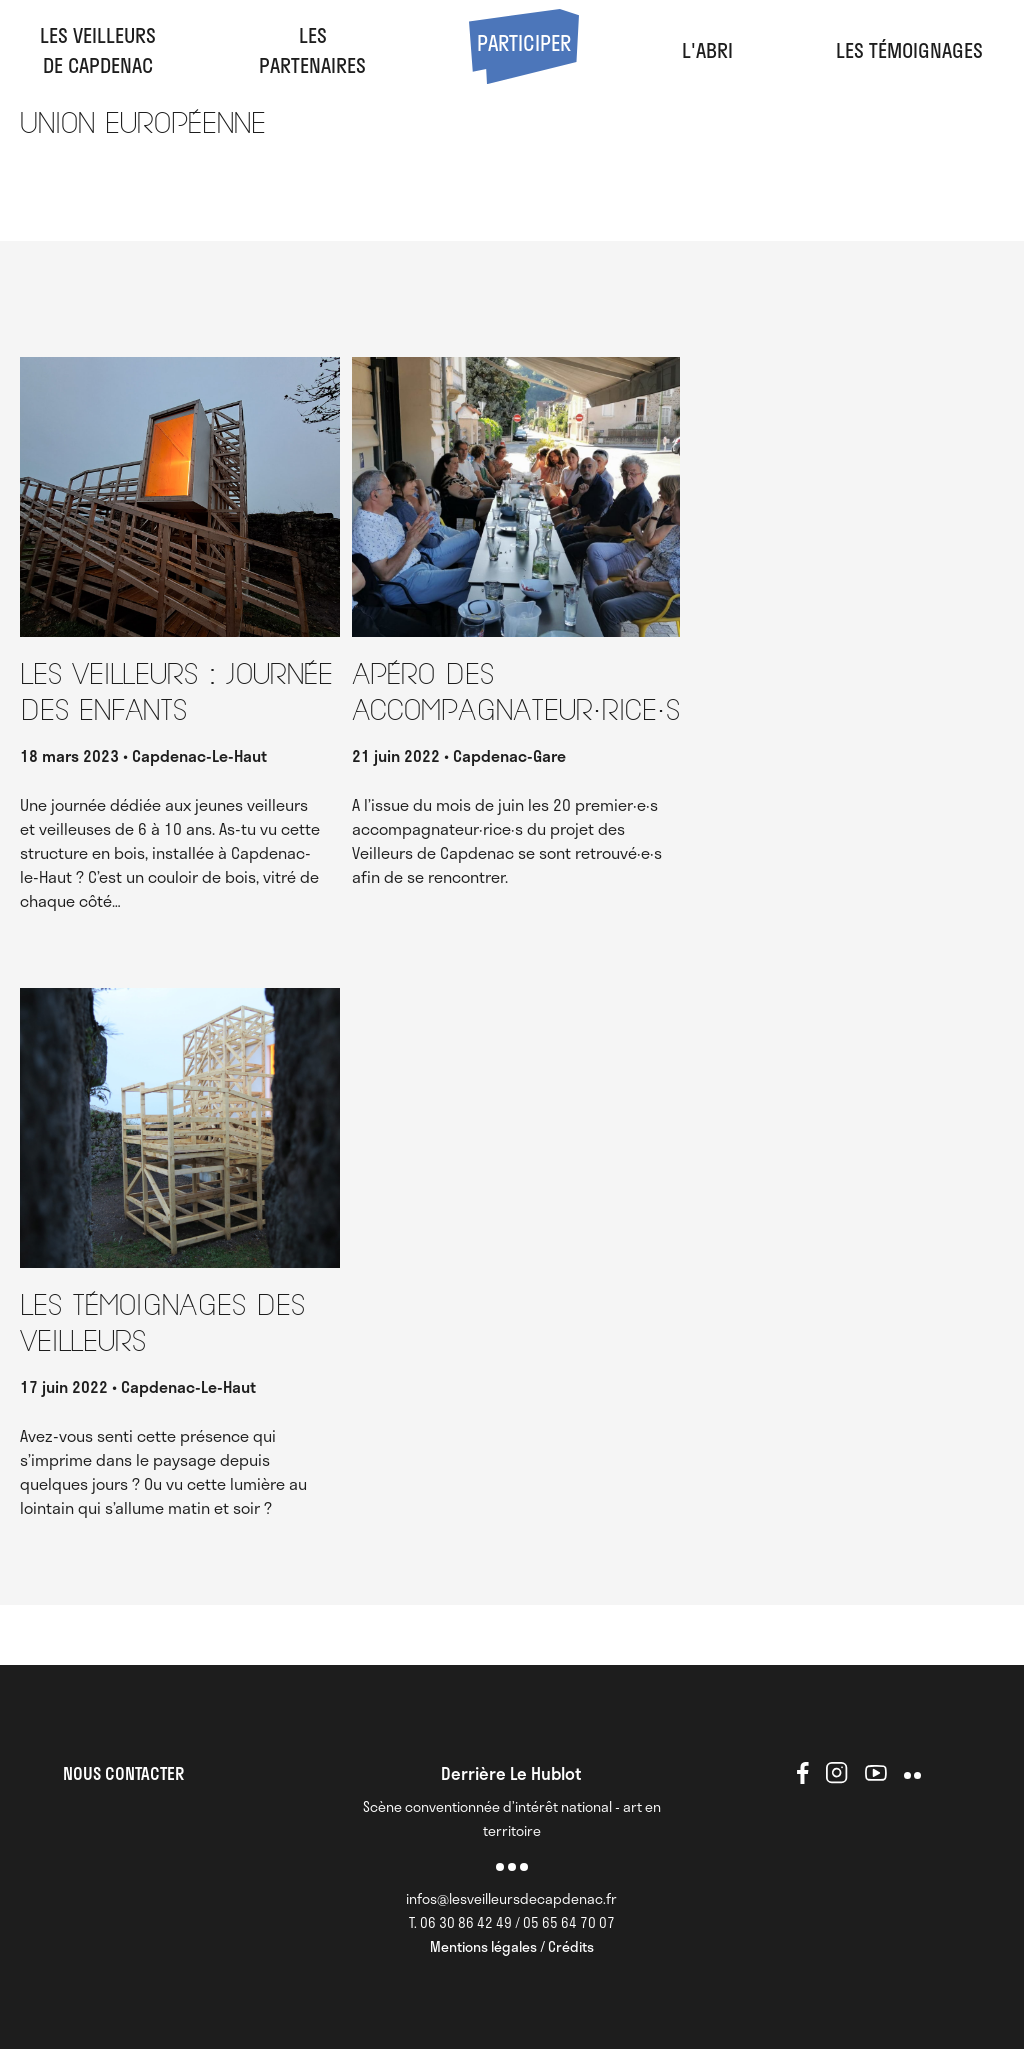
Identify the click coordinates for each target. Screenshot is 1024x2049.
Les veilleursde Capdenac (98, 50)
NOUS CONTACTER (123, 1773)
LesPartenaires (312, 50)
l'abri (707, 50)
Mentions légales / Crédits (512, 1946)
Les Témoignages (909, 50)
